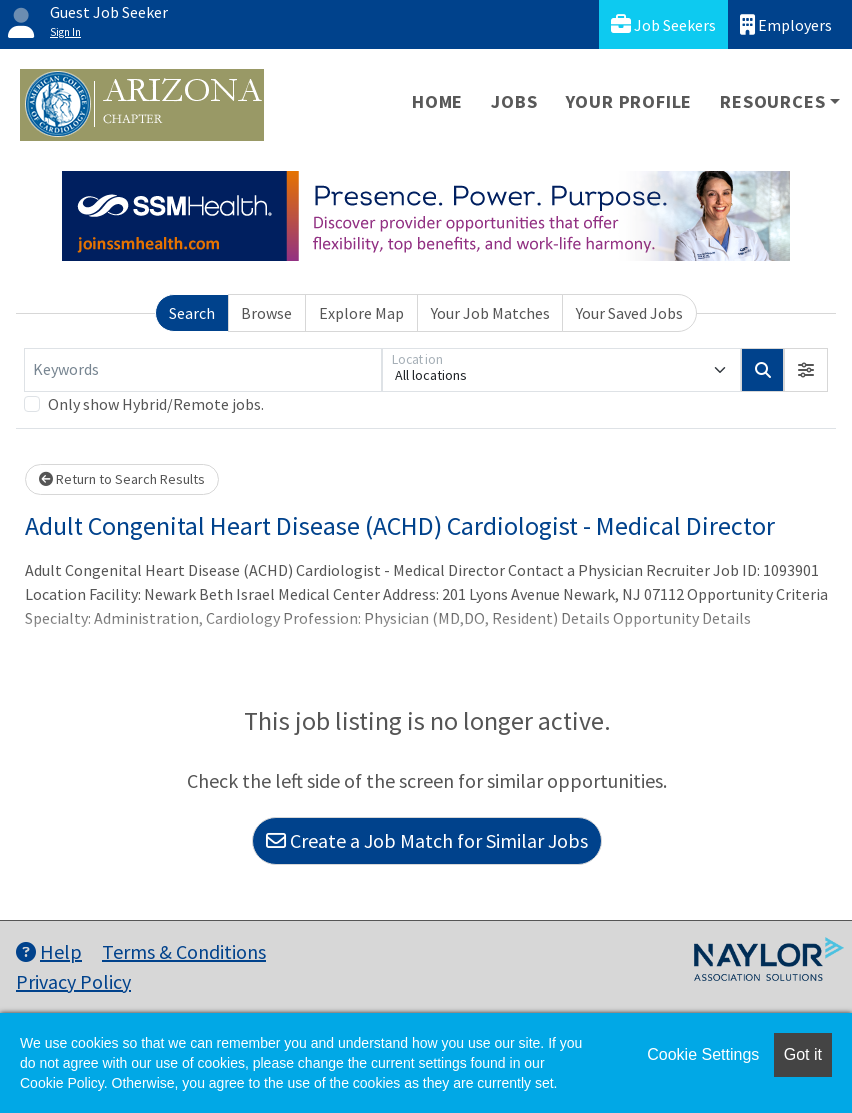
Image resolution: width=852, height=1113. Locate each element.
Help (49, 951)
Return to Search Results (122, 479)
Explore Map (361, 313)
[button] (806, 370)
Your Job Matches (490, 313)
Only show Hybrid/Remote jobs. (156, 404)
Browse (266, 313)
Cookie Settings (703, 1054)
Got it (803, 1054)
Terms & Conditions (184, 951)
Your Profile (629, 101)
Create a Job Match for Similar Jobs (427, 840)
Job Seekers (663, 24)
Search (192, 313)
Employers (786, 24)
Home (437, 101)
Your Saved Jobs (629, 313)
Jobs (514, 101)
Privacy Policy (73, 981)
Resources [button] (772, 101)
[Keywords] (203, 370)
